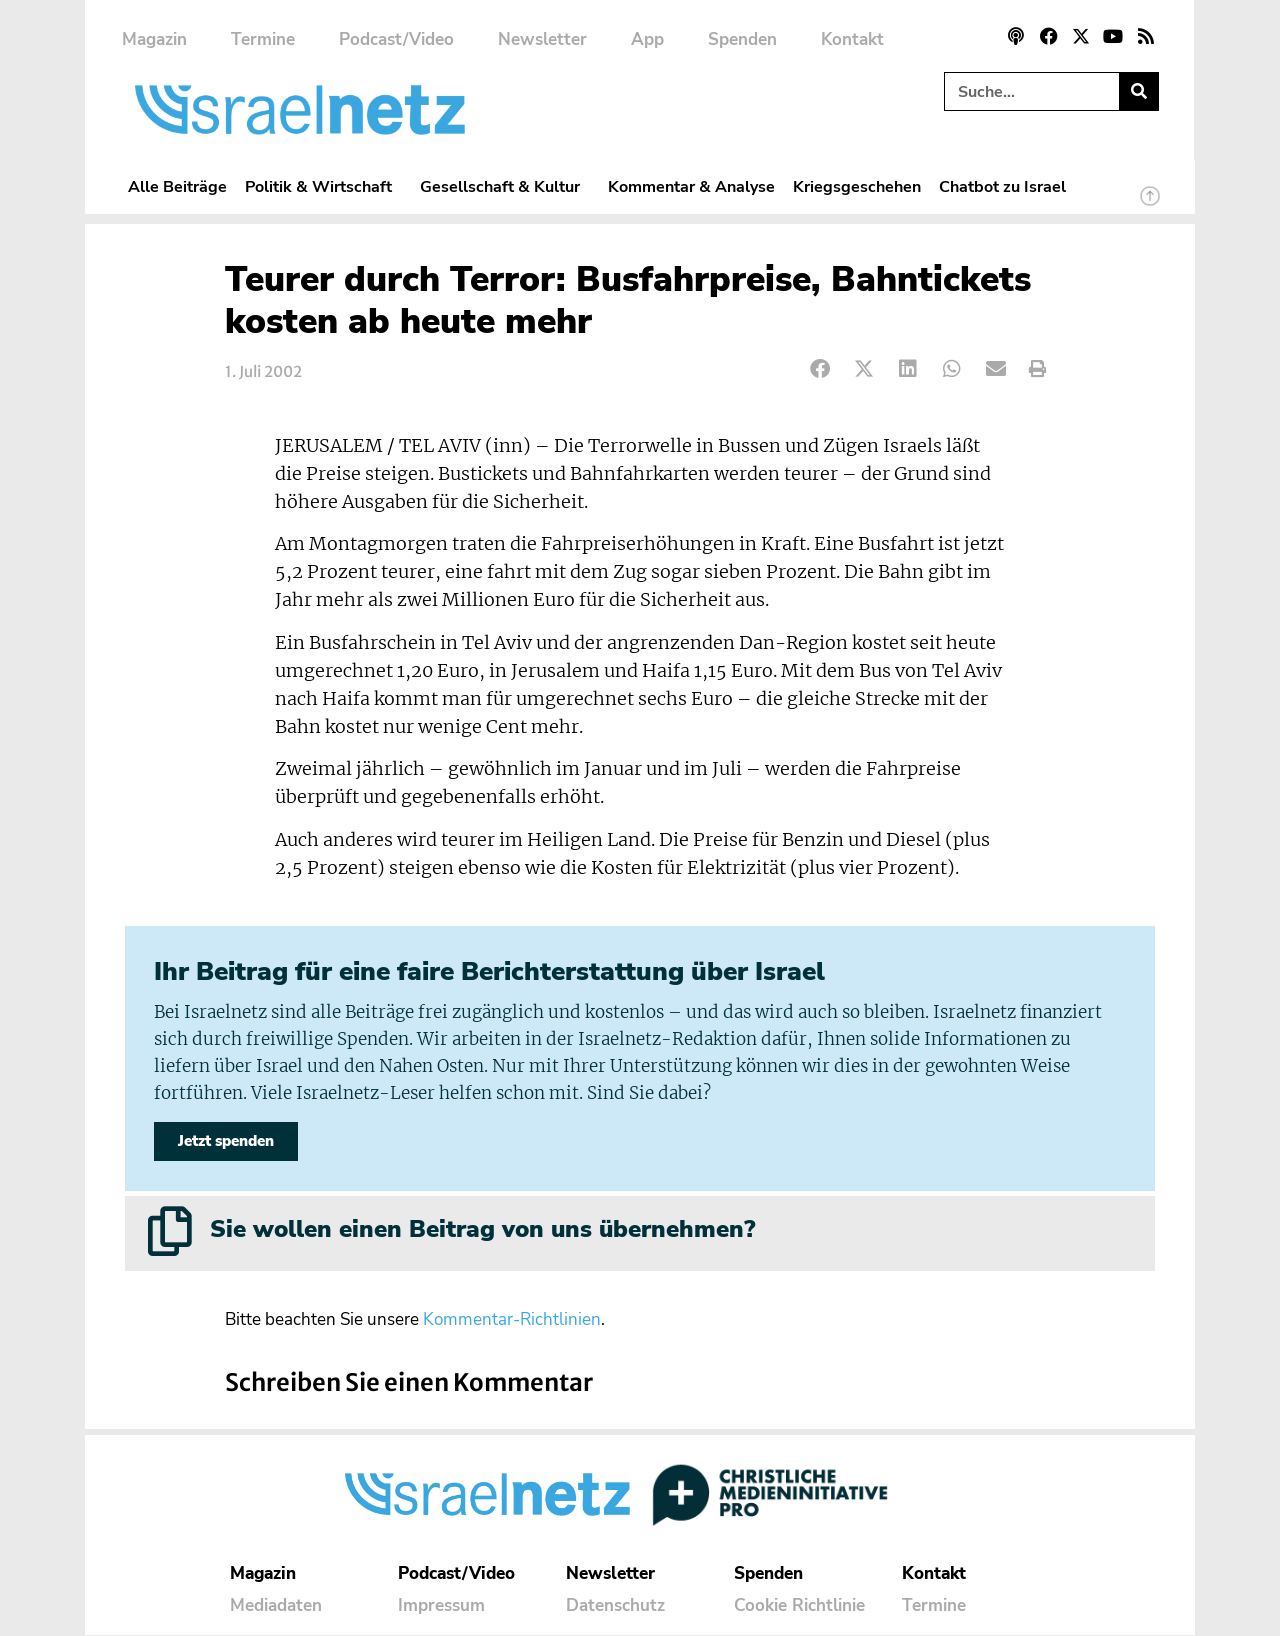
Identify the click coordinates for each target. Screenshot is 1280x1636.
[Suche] (1138, 91)
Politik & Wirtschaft (323, 186)
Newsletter (542, 39)
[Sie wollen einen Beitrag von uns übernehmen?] (170, 1232)
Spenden (742, 39)
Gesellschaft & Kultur (505, 186)
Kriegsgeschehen (857, 186)
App (647, 39)
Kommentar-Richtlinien (512, 1321)
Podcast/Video (396, 39)
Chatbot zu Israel (1002, 186)
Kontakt (852, 39)
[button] (820, 369)
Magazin (154, 39)
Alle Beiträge (177, 186)
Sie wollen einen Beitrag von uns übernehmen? (482, 1230)
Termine (263, 39)
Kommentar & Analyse (691, 186)
